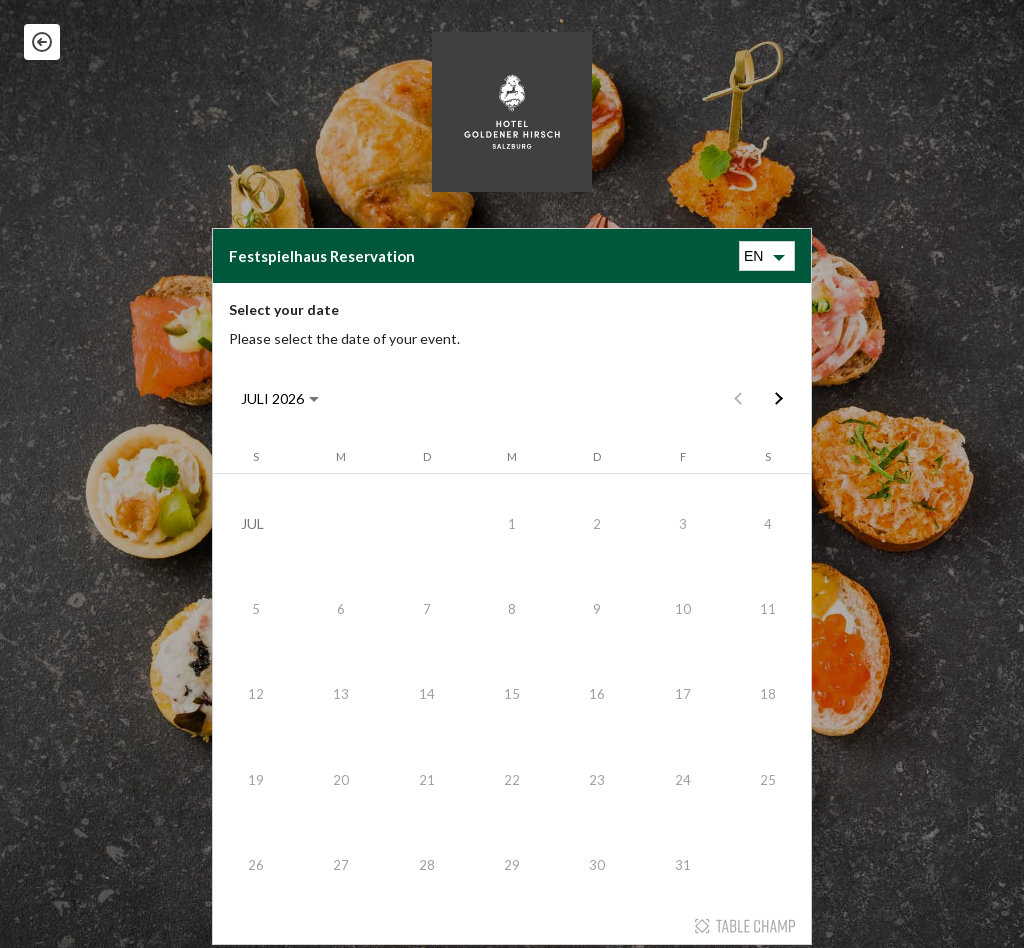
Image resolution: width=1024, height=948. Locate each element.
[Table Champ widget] (512, 586)
